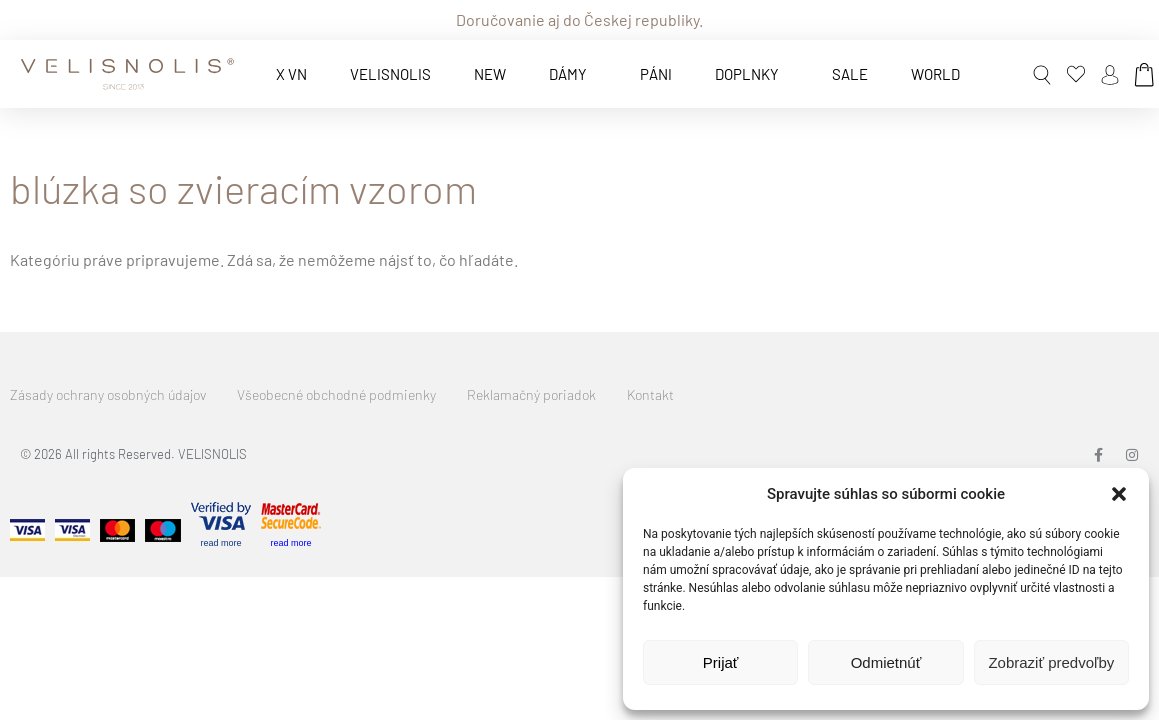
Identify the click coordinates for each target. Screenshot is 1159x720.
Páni (656, 74)
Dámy (573, 74)
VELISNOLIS (390, 74)
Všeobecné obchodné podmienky (336, 394)
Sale (850, 74)
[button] (1119, 494)
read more (220, 543)
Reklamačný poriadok (531, 394)
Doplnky (752, 74)
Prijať (721, 662)
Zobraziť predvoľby (1051, 662)
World (935, 74)
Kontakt (650, 394)
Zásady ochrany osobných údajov (108, 394)
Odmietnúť (886, 662)
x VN (291, 74)
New (490, 74)
